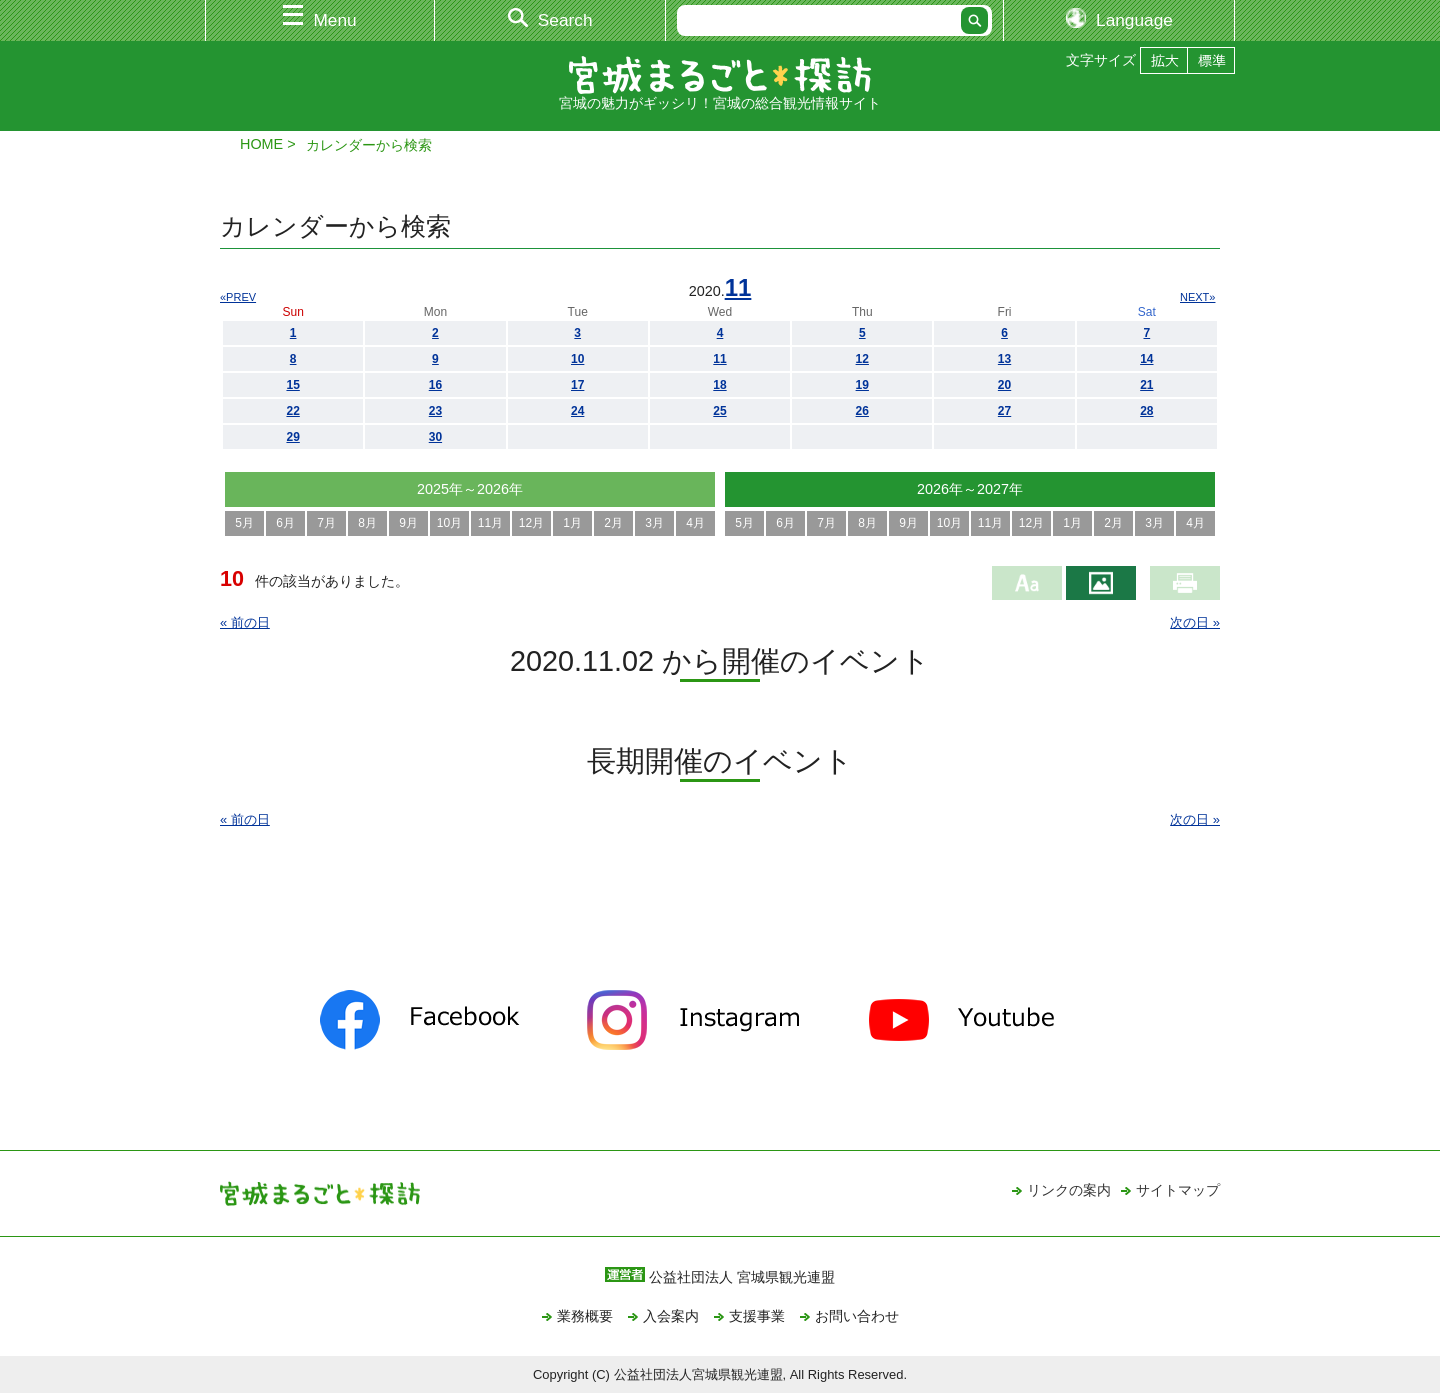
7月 (326, 523)
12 (862, 359)
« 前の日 (245, 622)
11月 (490, 523)
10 (577, 359)
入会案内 (671, 1316)
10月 (449, 523)
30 (435, 437)
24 (577, 411)
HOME (261, 144)
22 (292, 411)
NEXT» (1197, 297)
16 (435, 385)
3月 (654, 523)
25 (719, 411)
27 (1004, 411)
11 (738, 287)
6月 (285, 523)
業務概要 (585, 1316)
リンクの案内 (1069, 1190)
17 (577, 385)
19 (862, 385)
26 (862, 411)
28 (1146, 411)
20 (1004, 385)
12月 (531, 523)
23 (435, 411)
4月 (695, 523)
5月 (244, 523)
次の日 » (1195, 622)
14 (1146, 359)
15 (292, 385)
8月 (367, 523)
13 (1004, 359)
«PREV (238, 297)
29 (292, 437)
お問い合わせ (857, 1316)
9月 (408, 523)
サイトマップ (1178, 1190)
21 (1146, 385)
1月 (572, 523)
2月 (613, 523)
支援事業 (757, 1316)
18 (719, 385)
